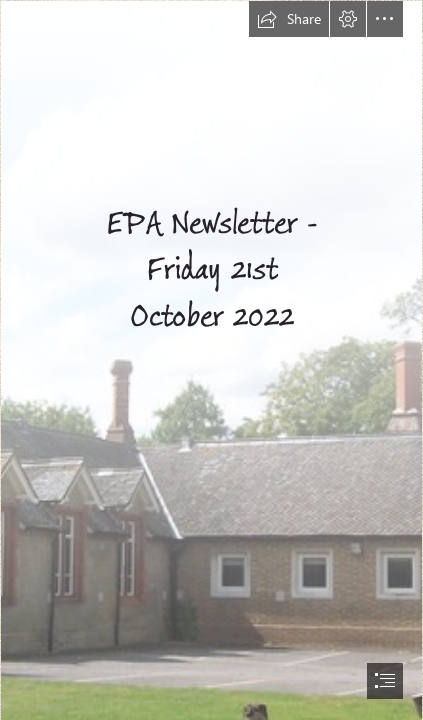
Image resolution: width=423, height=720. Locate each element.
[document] (211, 360)
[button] (289, 19)
